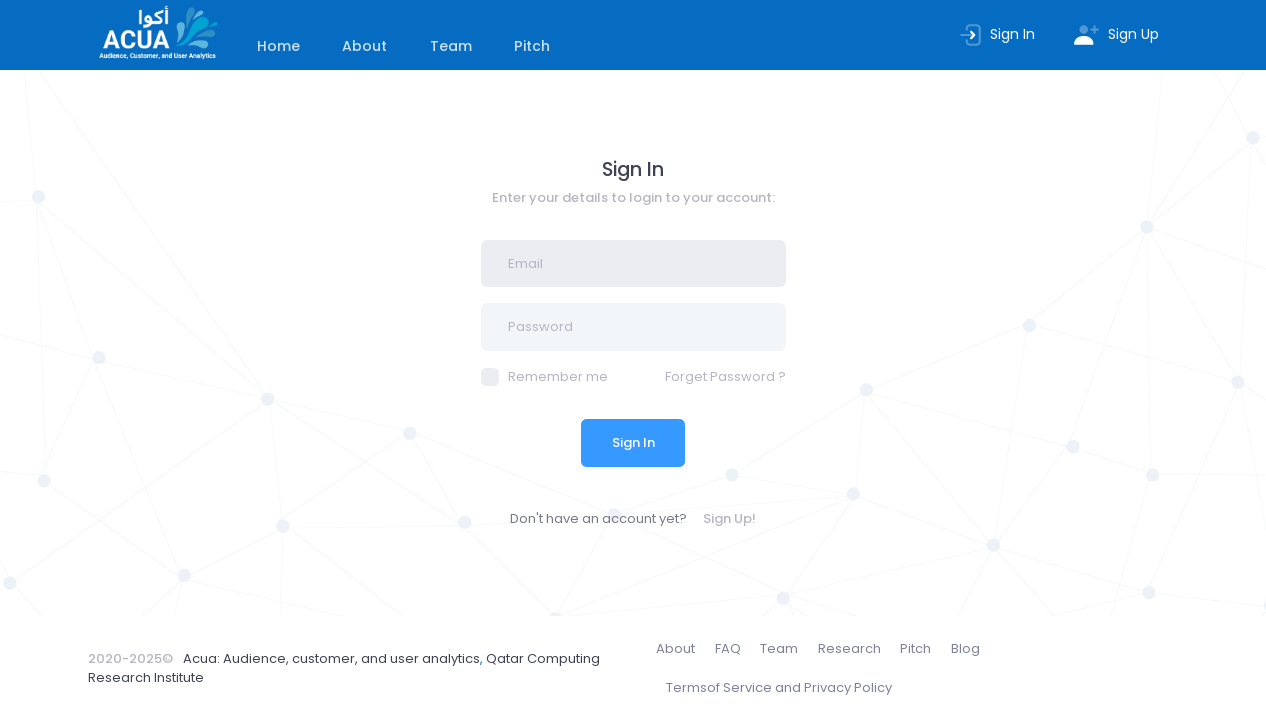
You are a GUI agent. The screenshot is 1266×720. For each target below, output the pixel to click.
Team (451, 46)
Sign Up (1116, 34)
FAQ (728, 648)
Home (278, 46)
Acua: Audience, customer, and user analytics (331, 658)
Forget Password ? (725, 376)
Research (849, 648)
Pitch (532, 46)
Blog (965, 648)
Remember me (545, 376)
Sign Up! (729, 518)
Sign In (996, 34)
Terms (779, 688)
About (364, 46)
